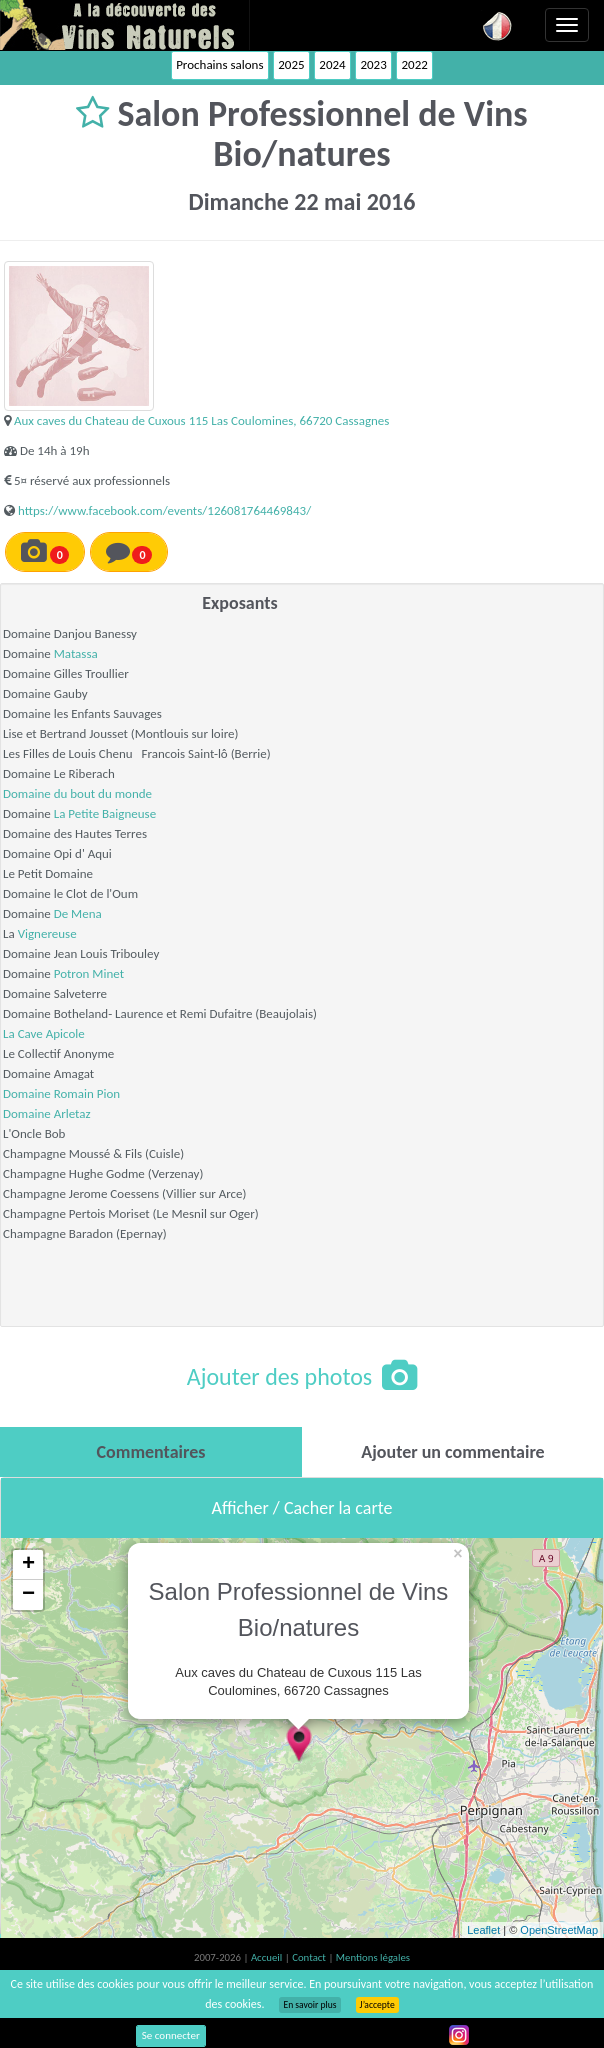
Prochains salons (219, 64)
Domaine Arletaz (47, 1113)
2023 (373, 64)
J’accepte (377, 2005)
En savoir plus (309, 2005)
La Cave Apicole (44, 1033)
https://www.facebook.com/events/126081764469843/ (164, 510)
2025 (291, 64)
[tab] (151, 1452)
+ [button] (28, 1565)
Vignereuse (47, 933)
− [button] (28, 1595)
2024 (332, 64)
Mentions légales (373, 1957)
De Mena (78, 913)
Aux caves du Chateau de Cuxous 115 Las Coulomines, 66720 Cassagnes (201, 420)
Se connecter (171, 2035)
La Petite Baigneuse (105, 813)
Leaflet (483, 1930)
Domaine (28, 1093)
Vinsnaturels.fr (125, 25)
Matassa (76, 653)
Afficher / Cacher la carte (302, 1508)
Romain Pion (87, 1093)
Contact (310, 1957)
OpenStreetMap (559, 1930)
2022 (414, 64)
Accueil (268, 1957)
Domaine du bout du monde (77, 793)
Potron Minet (89, 973)
